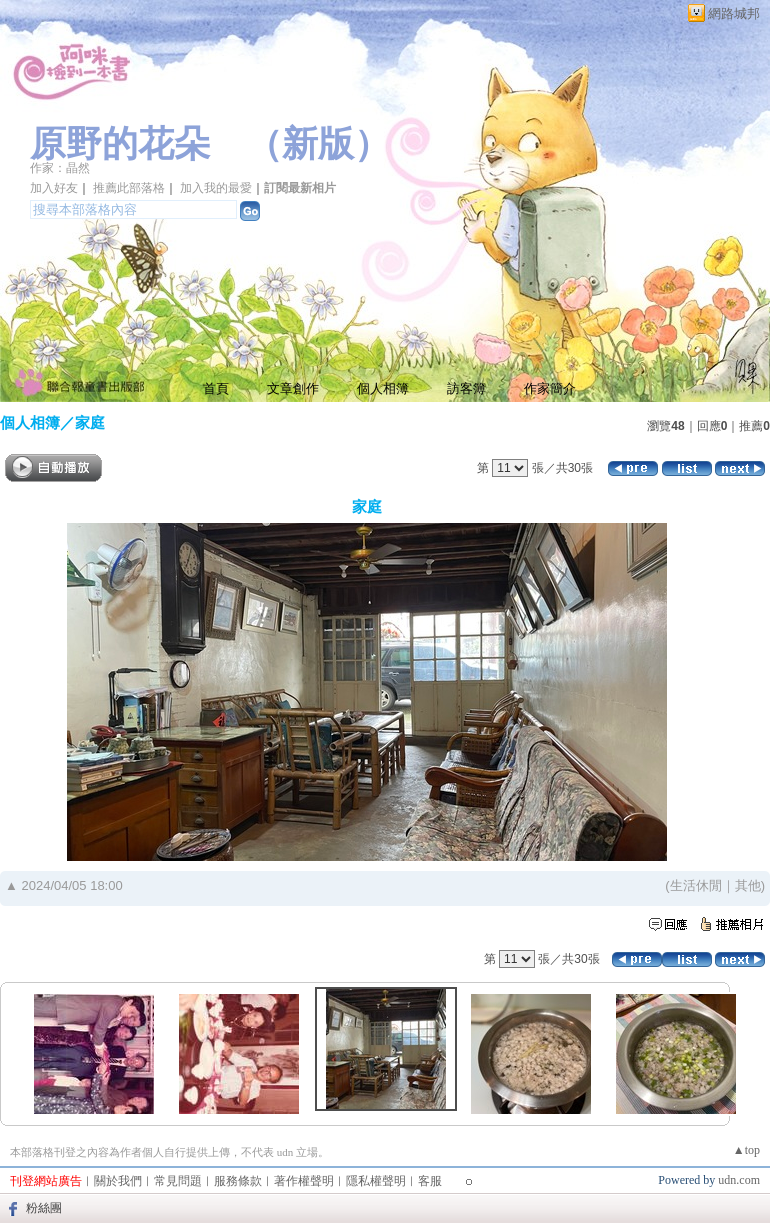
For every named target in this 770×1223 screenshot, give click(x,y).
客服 (430, 1181)
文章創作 (293, 388)
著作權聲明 (304, 1181)
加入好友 (54, 188)
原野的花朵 (120, 144)
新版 (318, 144)
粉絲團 (44, 1208)
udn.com (739, 1180)
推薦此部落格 (129, 188)
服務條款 (238, 1181)
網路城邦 (734, 13)
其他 (748, 885)
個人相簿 (383, 388)
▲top (746, 1150)
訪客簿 (466, 388)
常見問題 (178, 1181)
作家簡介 (550, 388)
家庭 (90, 422)
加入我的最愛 (216, 188)
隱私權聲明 (376, 1181)
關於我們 (118, 1181)
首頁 (216, 388)
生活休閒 (696, 885)
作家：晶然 (60, 168)
